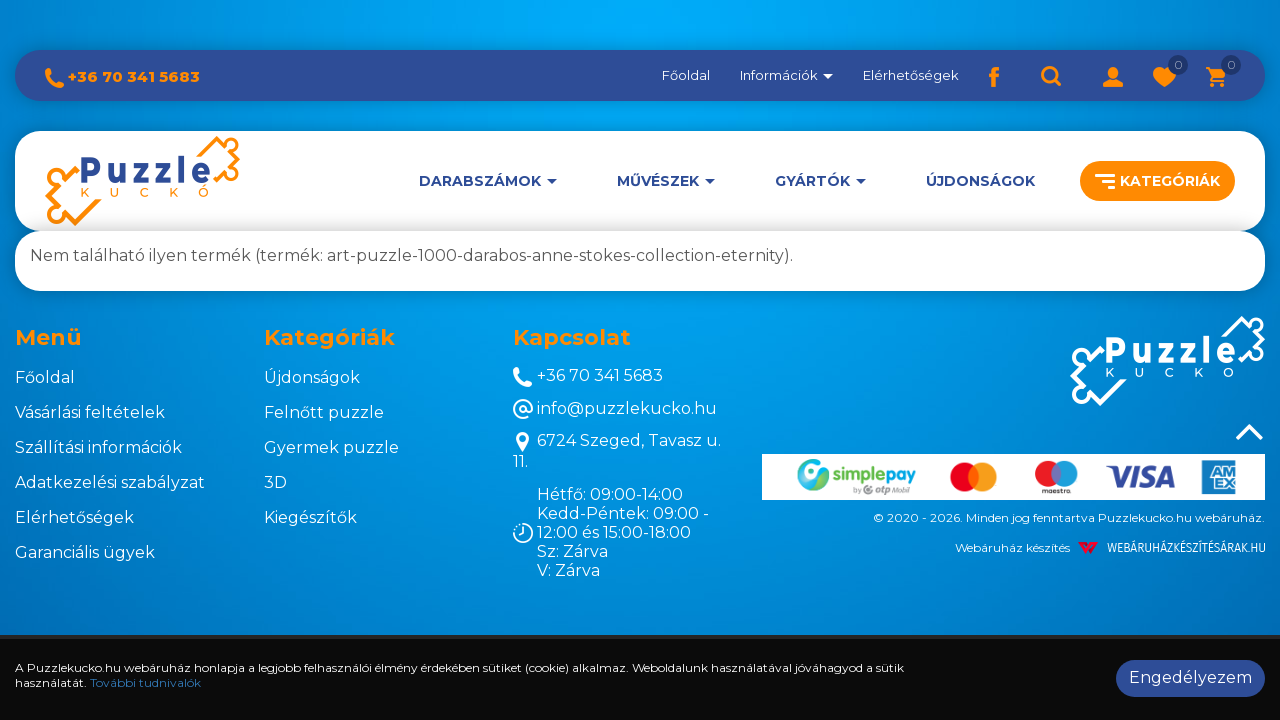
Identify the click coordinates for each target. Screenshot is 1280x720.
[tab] (124, 338)
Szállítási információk (98, 447)
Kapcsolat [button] (572, 337)
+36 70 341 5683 (122, 76)
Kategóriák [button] (1157, 181)
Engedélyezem (1190, 677)
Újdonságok (980, 181)
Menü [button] (48, 337)
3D (275, 482)
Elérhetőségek (911, 75)
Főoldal (686, 75)
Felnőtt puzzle (324, 412)
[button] (1113, 75)
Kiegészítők (310, 517)
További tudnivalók (145, 682)
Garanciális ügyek (85, 552)
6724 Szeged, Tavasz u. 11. (617, 451)
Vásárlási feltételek (90, 412)
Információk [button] (786, 75)
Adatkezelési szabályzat (110, 482)
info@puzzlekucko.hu (615, 409)
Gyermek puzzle (331, 447)
